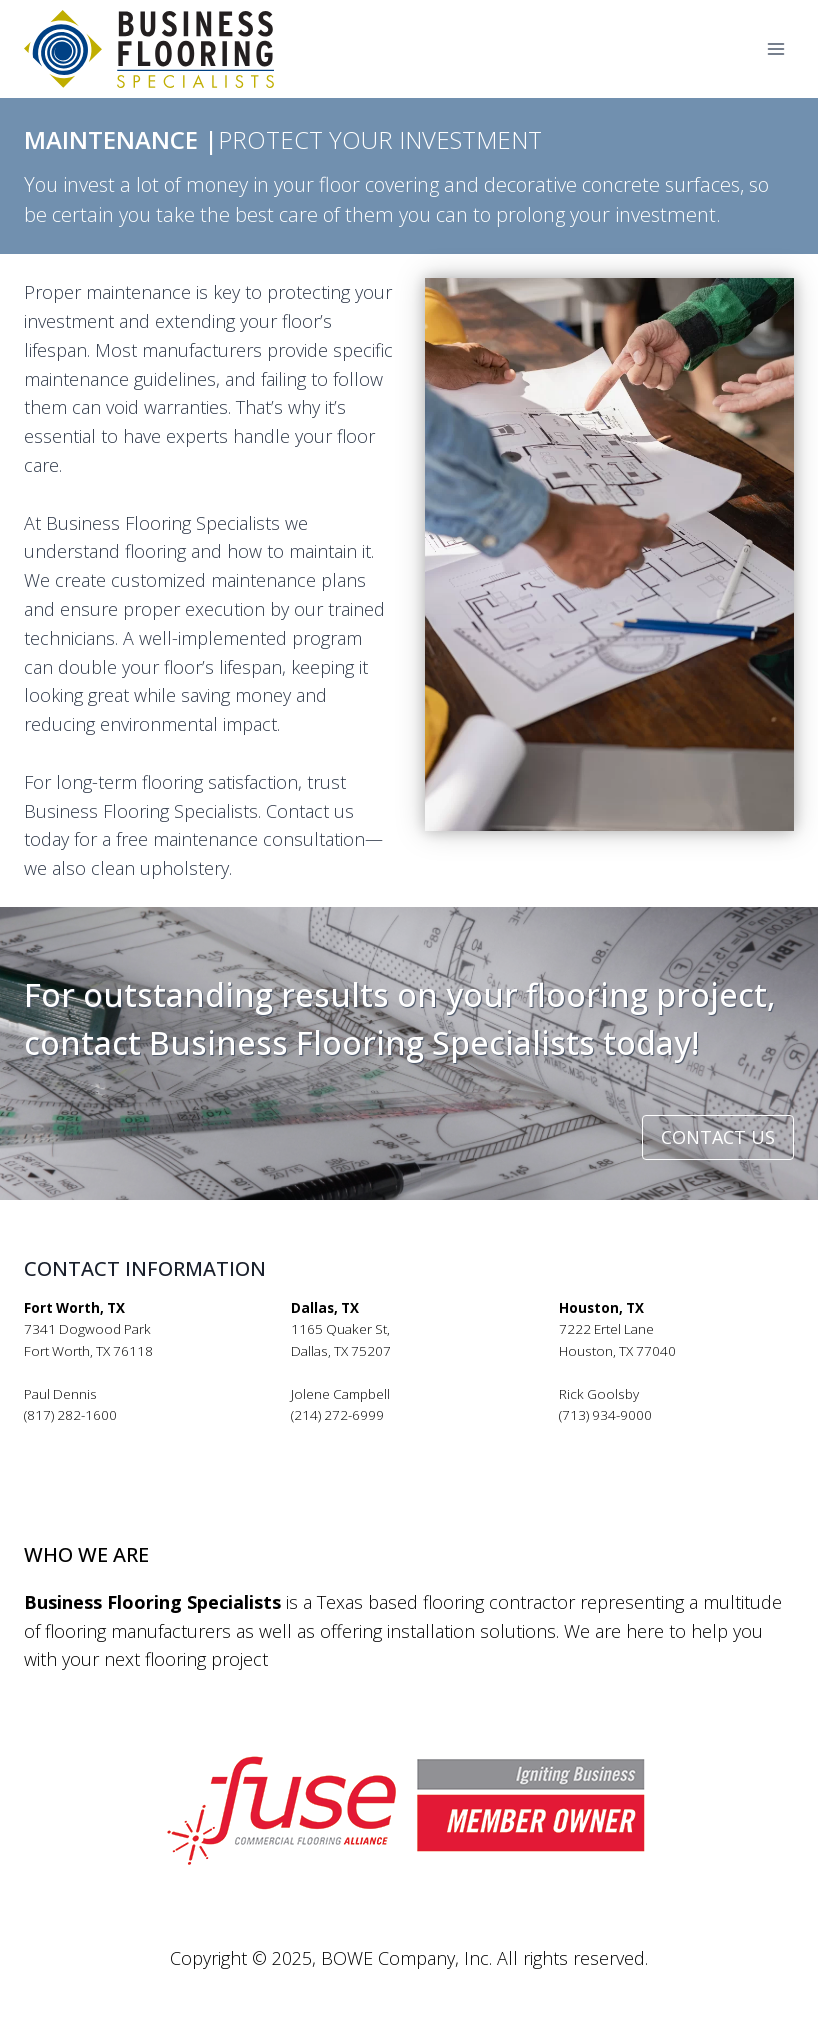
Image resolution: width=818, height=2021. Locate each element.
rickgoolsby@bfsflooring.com (649, 1437)
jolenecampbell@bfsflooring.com (393, 1437)
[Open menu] (775, 49)
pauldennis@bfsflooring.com (113, 1437)
